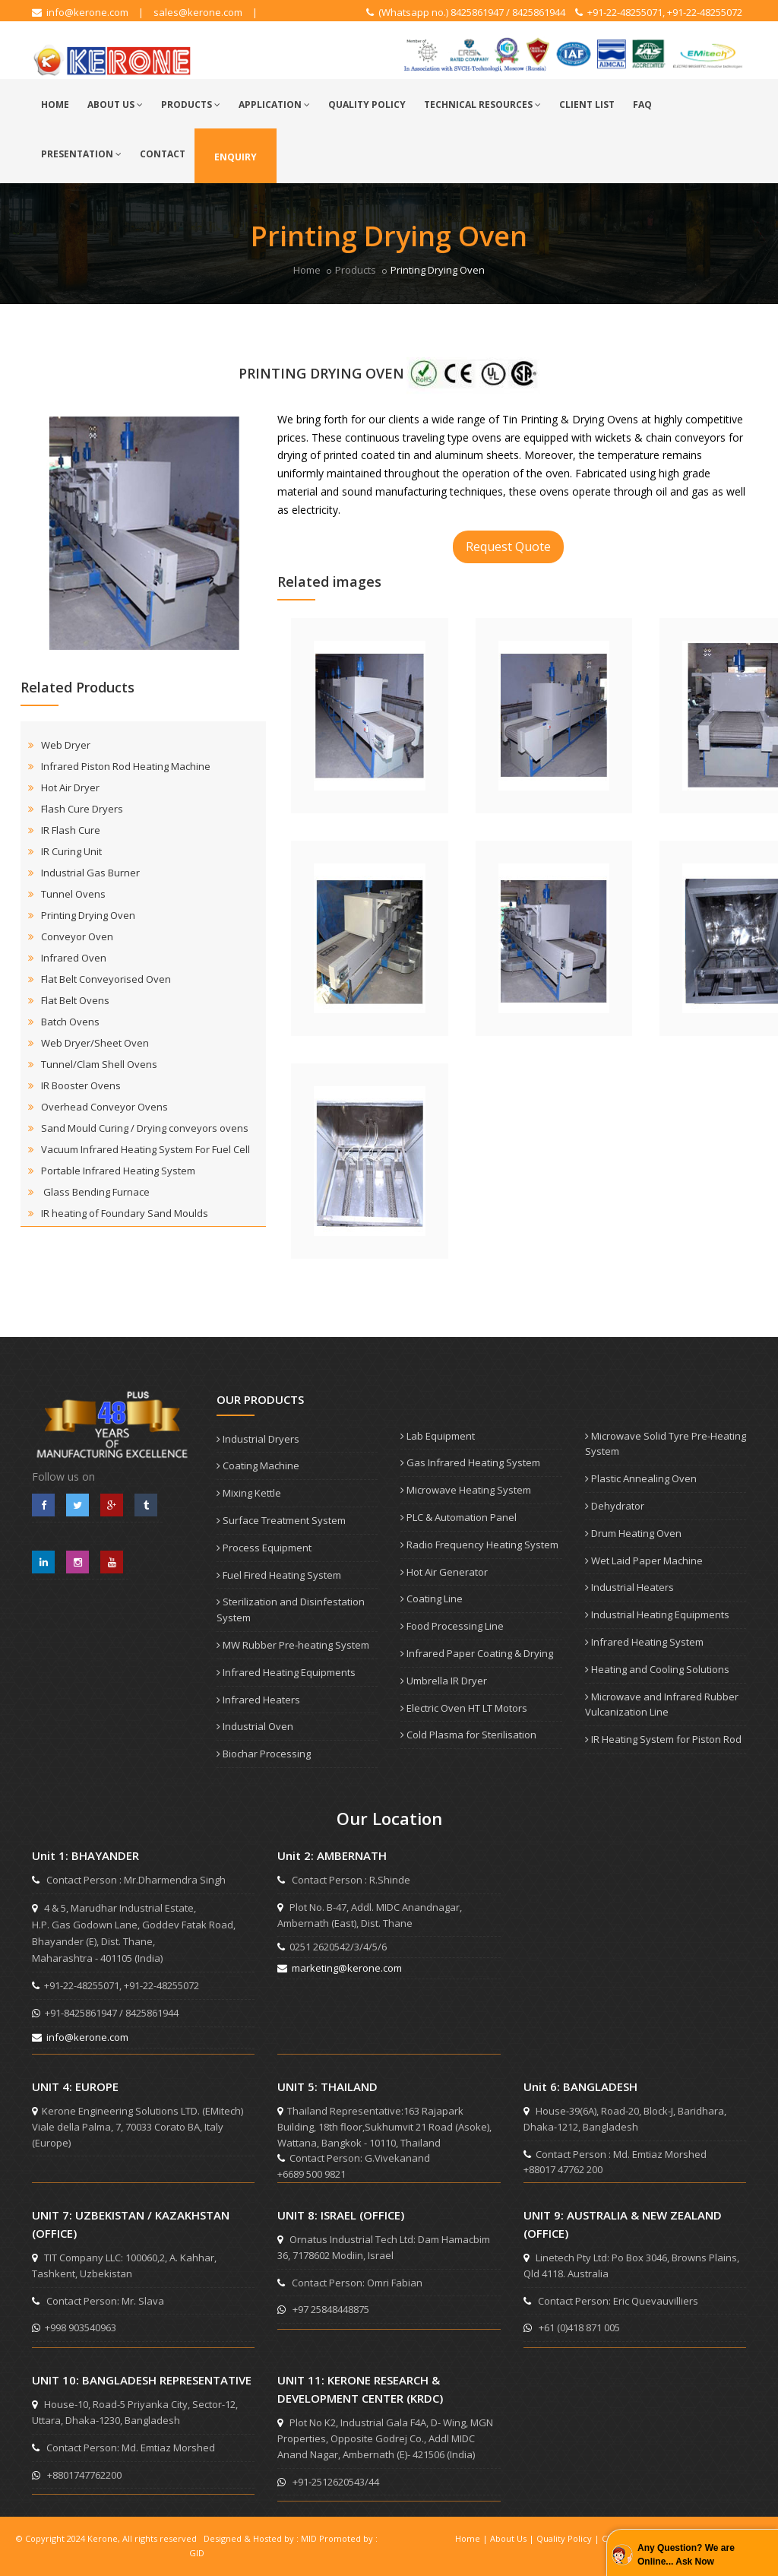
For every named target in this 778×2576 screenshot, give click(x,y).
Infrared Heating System (644, 1642)
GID (196, 2553)
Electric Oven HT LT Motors (463, 1708)
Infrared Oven (73, 958)
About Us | (513, 2538)
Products (190, 104)
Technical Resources (482, 104)
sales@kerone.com (197, 12)
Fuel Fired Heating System (279, 1575)
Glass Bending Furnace (96, 1192)
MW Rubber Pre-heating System (293, 1645)
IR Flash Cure (70, 830)
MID (309, 2538)
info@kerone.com (80, 12)
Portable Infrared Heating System (118, 1170)
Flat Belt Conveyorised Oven (106, 979)
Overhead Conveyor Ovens (104, 1107)
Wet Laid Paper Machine (644, 1560)
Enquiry (235, 157)
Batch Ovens (70, 1021)
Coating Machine (258, 1465)
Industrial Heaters (629, 1587)
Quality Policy (367, 104)
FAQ (642, 104)
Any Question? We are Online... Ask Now (686, 2555)
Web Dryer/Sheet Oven (95, 1043)
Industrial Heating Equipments (657, 1614)
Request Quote (508, 546)
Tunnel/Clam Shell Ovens (99, 1064)
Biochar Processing (264, 1753)
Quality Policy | (569, 2538)
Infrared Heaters (258, 1699)
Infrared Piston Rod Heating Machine (125, 766)
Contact (162, 153)
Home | (472, 2538)
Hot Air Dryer (70, 787)
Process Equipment (264, 1547)
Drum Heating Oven (633, 1533)
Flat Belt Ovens (75, 1000)
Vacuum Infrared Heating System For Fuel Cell (145, 1149)
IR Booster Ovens (81, 1085)
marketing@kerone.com (339, 1968)
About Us (115, 104)
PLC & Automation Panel (458, 1517)
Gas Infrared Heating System (470, 1462)
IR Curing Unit (71, 851)
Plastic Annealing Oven (641, 1478)
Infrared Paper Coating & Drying (476, 1653)
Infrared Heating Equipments (286, 1672)
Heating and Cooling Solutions (657, 1669)
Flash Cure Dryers (82, 809)
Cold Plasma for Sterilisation (468, 1734)
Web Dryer (65, 745)
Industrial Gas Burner (90, 872)
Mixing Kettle (249, 1493)
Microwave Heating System (465, 1490)
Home (55, 104)
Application (274, 104)
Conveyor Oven (77, 936)
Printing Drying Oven (88, 915)
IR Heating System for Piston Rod (663, 1739)
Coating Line (431, 1598)
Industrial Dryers (258, 1439)
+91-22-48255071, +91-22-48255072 (658, 12)
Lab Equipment (437, 1436)
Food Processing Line (452, 1626)
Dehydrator (614, 1506)
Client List (587, 104)
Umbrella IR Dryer (443, 1680)
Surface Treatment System (281, 1520)
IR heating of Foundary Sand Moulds (124, 1213)
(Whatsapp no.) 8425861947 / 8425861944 (465, 12)
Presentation (81, 153)
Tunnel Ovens (73, 894)
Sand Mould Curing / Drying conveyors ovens (144, 1128)
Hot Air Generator (444, 1572)
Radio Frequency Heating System (479, 1544)
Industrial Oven (255, 1726)
